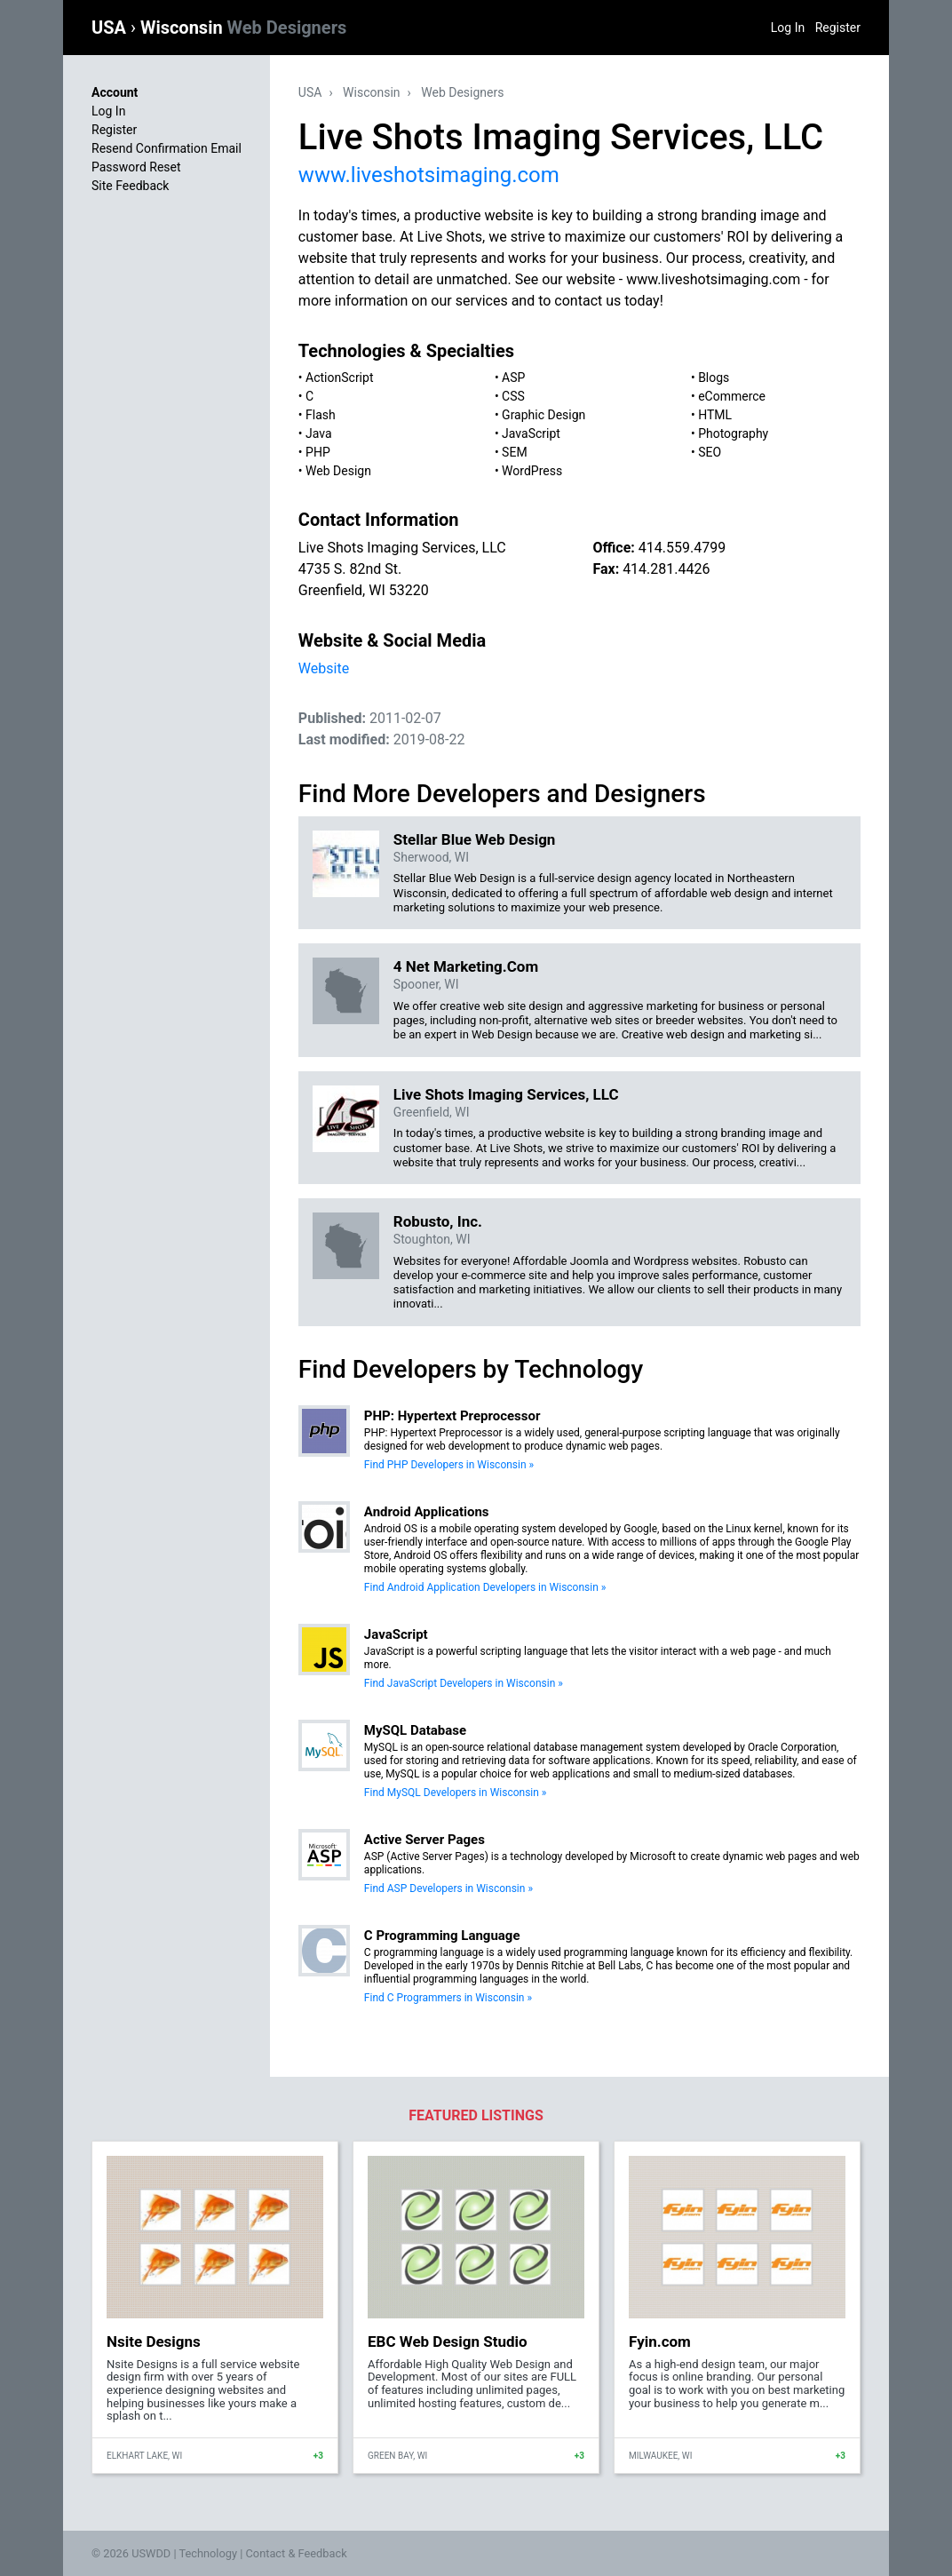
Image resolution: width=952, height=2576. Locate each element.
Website (323, 668)
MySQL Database (415, 1730)
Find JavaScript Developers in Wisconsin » (463, 1683)
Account (114, 92)
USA (111, 27)
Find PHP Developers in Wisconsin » (449, 1465)
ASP (513, 377)
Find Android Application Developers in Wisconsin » (485, 1587)
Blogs (713, 377)
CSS (513, 396)
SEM (515, 452)
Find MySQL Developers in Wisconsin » (455, 1792)
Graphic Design (543, 415)
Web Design (338, 471)
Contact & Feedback (296, 2553)
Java (318, 433)
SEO (709, 452)
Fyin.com (660, 2341)
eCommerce (732, 396)
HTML (715, 415)
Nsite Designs (154, 2341)
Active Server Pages (424, 1840)
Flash (320, 415)
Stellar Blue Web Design (474, 839)
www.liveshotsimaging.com (428, 175)
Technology (207, 2553)
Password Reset (136, 167)
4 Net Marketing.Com (465, 966)
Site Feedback (130, 186)
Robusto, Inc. (437, 1221)
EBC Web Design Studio (448, 2341)
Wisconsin (243, 27)
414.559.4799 (682, 547)
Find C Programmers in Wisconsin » (448, 1998)
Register (838, 27)
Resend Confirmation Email (166, 148)
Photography (733, 433)
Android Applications (426, 1512)
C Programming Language (442, 1936)
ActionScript (339, 377)
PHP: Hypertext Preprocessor (452, 1416)
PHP (317, 452)
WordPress (532, 471)
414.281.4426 (666, 569)
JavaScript (531, 433)
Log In (788, 27)
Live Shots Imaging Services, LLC (506, 1094)
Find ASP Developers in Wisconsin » (448, 1888)
